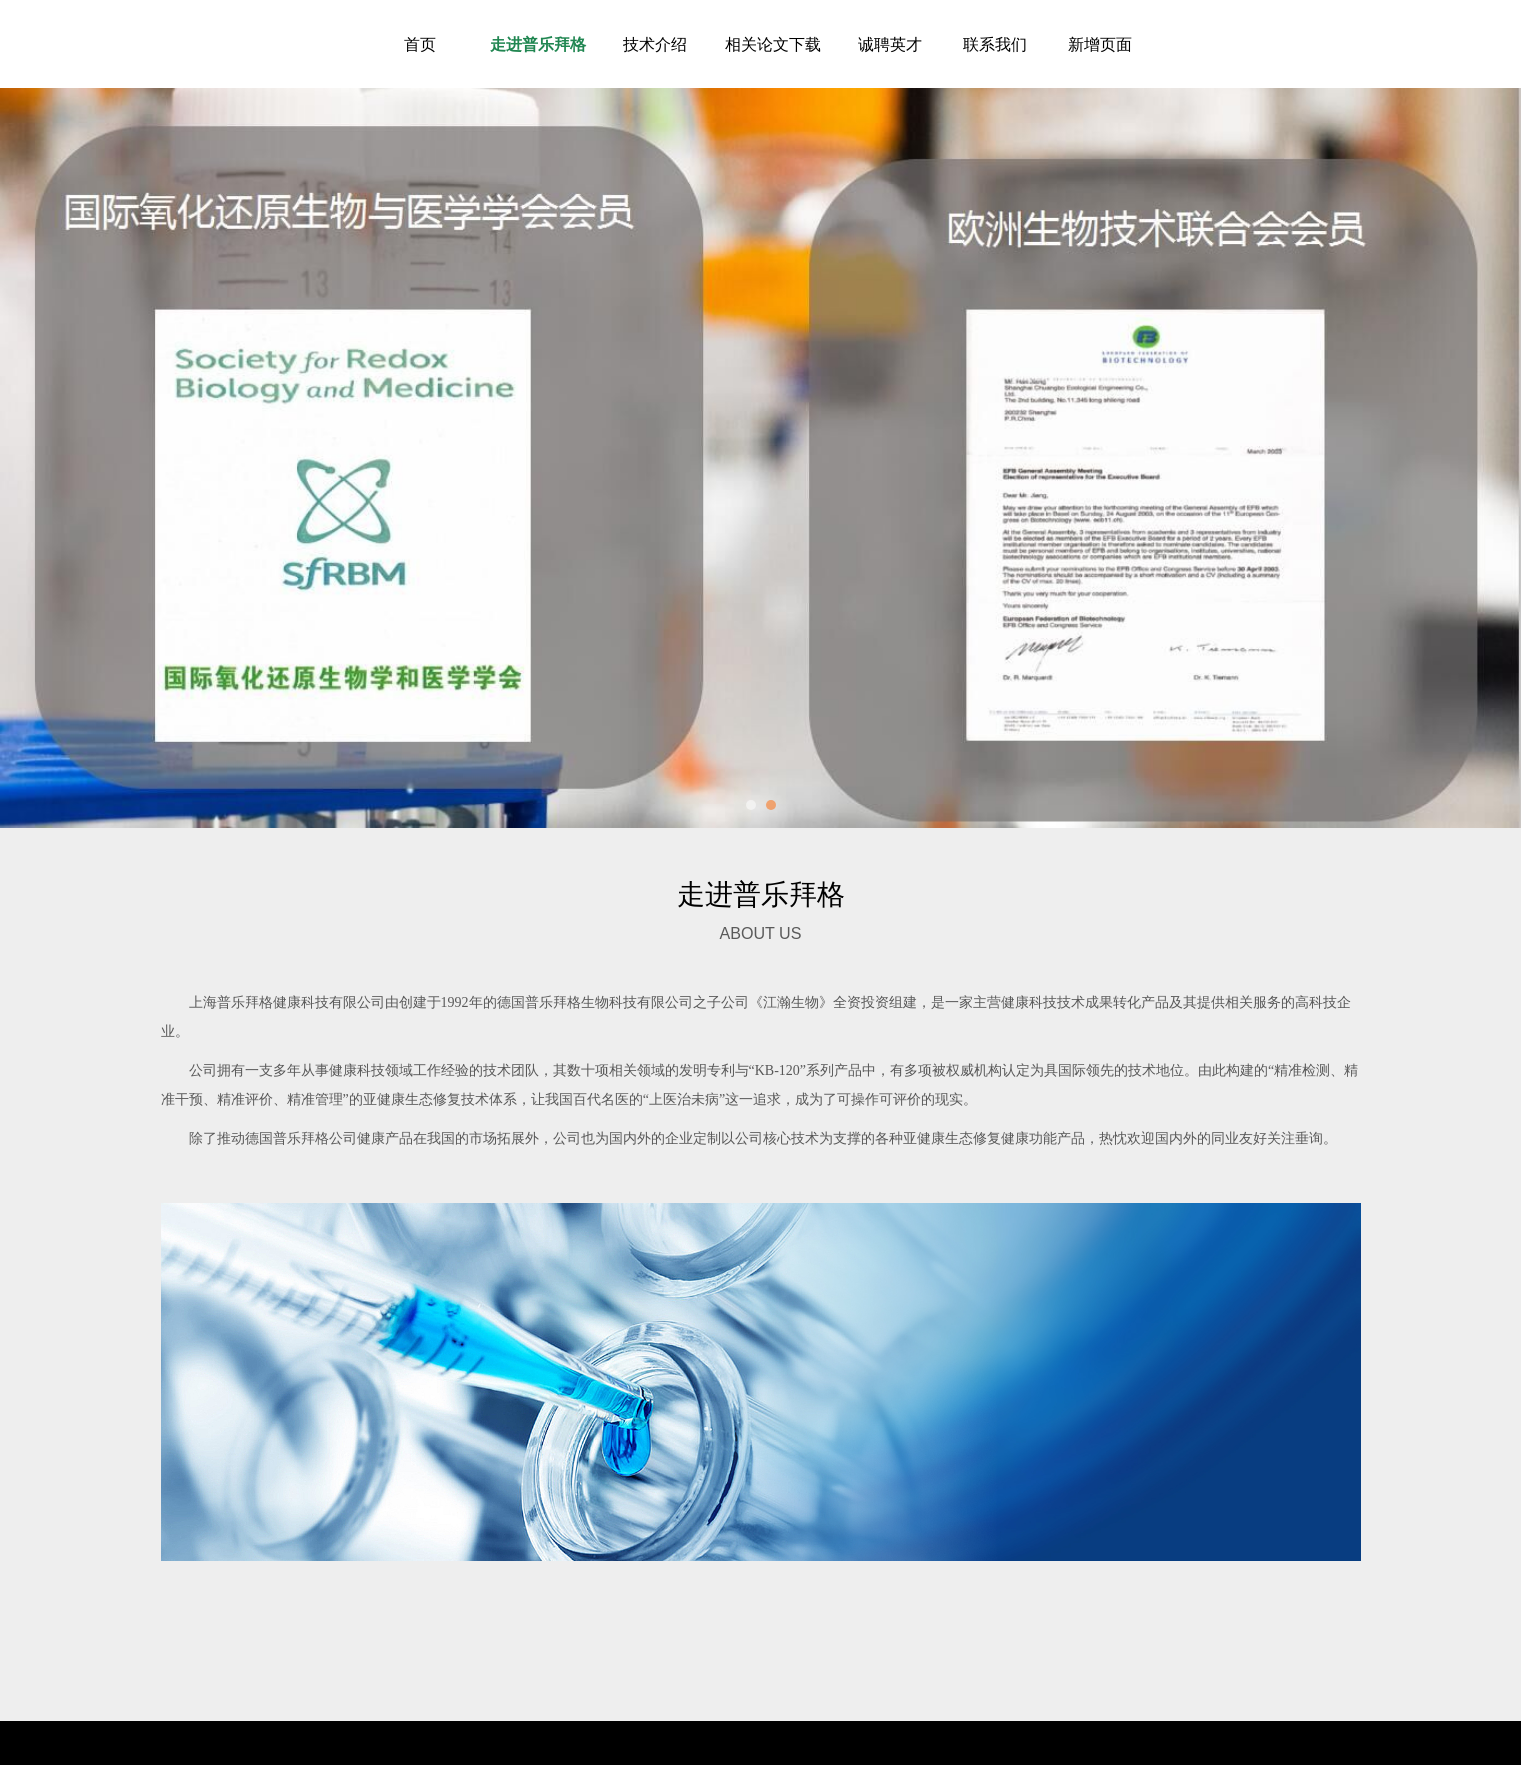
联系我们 (995, 44)
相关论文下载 (773, 44)
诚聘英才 (890, 44)
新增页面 (1100, 44)
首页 (420, 44)
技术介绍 (655, 44)
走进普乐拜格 (538, 44)
